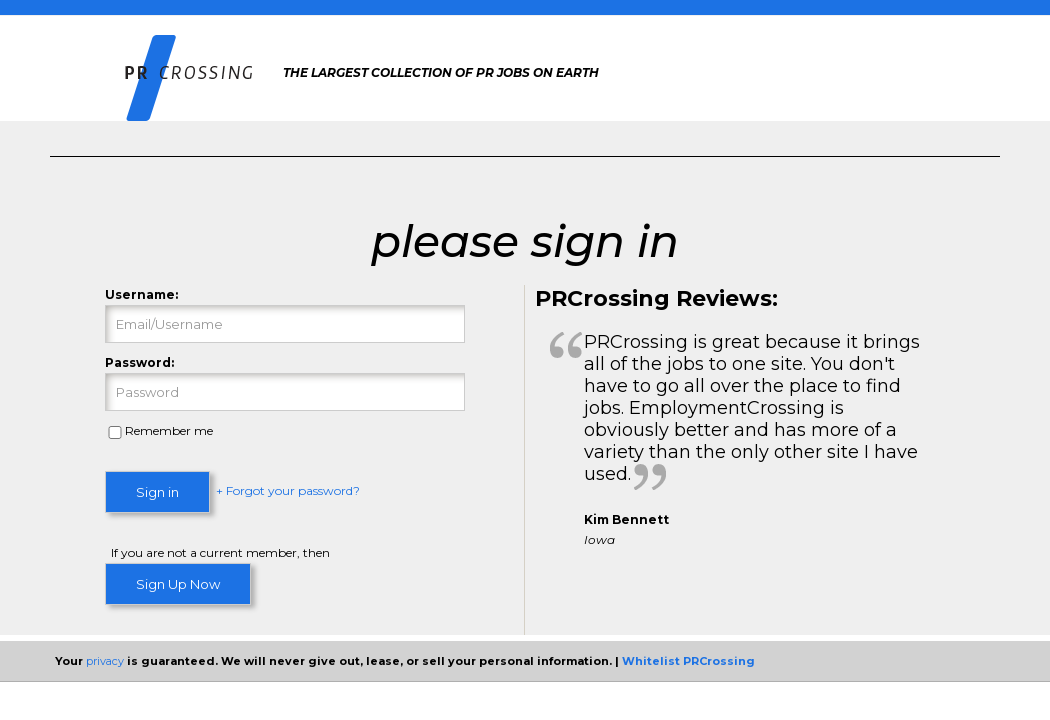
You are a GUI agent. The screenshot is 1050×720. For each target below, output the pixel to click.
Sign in (157, 492)
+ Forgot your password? (288, 491)
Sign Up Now (178, 584)
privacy (105, 661)
